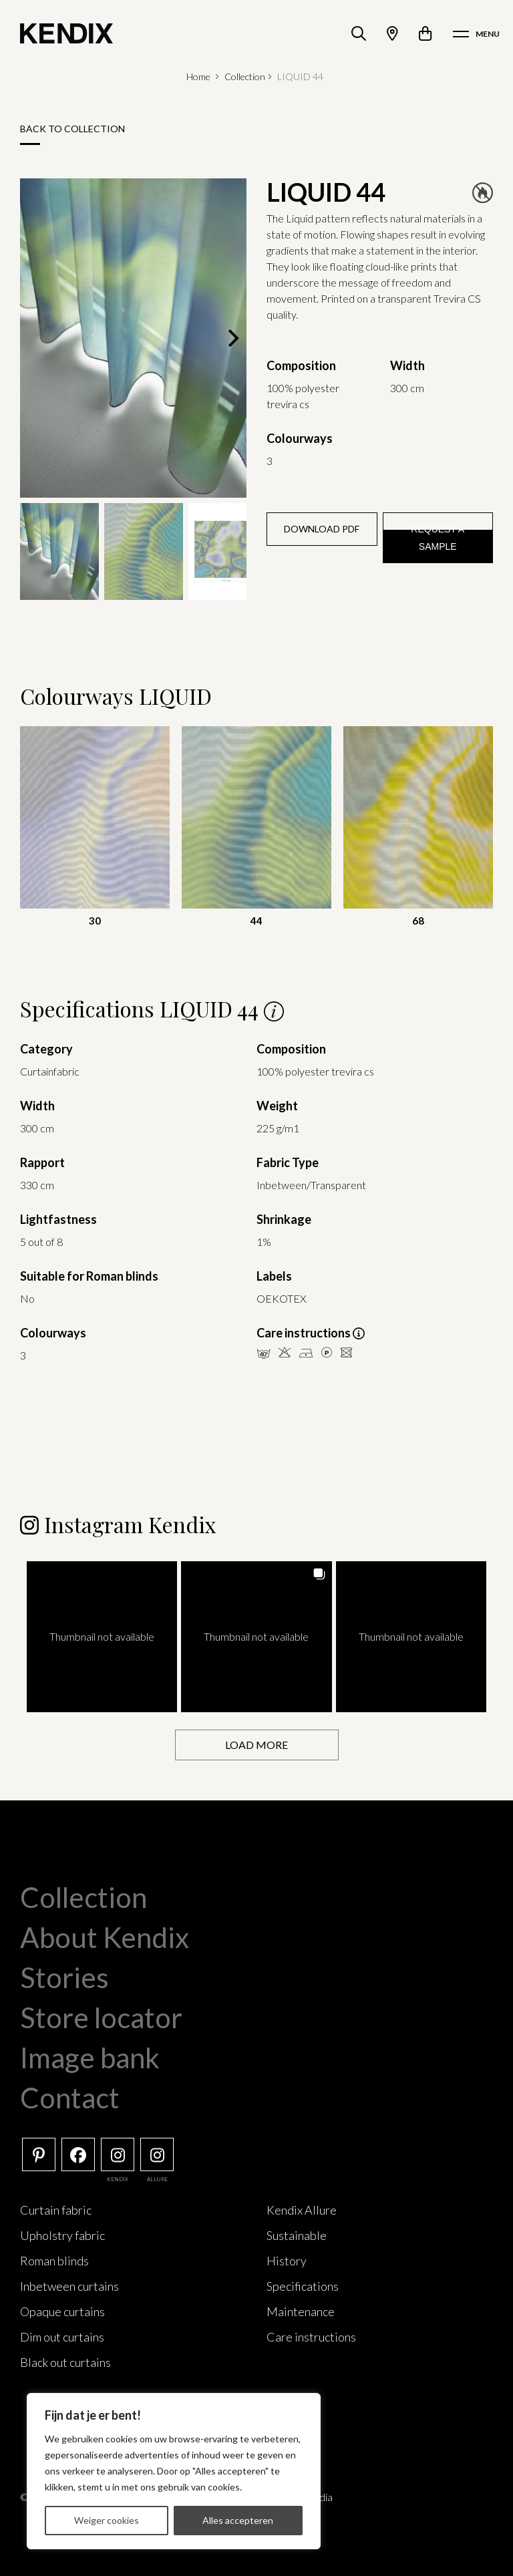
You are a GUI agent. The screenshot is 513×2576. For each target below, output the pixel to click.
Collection (244, 76)
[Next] (231, 338)
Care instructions (311, 2336)
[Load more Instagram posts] (257, 1744)
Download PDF (321, 528)
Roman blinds (54, 2260)
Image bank (90, 2057)
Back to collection (72, 128)
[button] (102, 1636)
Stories (64, 1976)
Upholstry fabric (62, 2234)
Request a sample (437, 538)
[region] (174, 2471)
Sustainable (297, 2234)
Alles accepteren (237, 2520)
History (287, 2260)
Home (198, 76)
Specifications (303, 2285)
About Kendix (104, 1936)
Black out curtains (65, 2361)
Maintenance (301, 2310)
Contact (70, 2097)
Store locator (101, 2017)
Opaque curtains (62, 2310)
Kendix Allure (302, 2209)
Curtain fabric (56, 2209)
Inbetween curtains (69, 2285)
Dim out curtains (62, 2336)
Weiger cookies (106, 2520)
